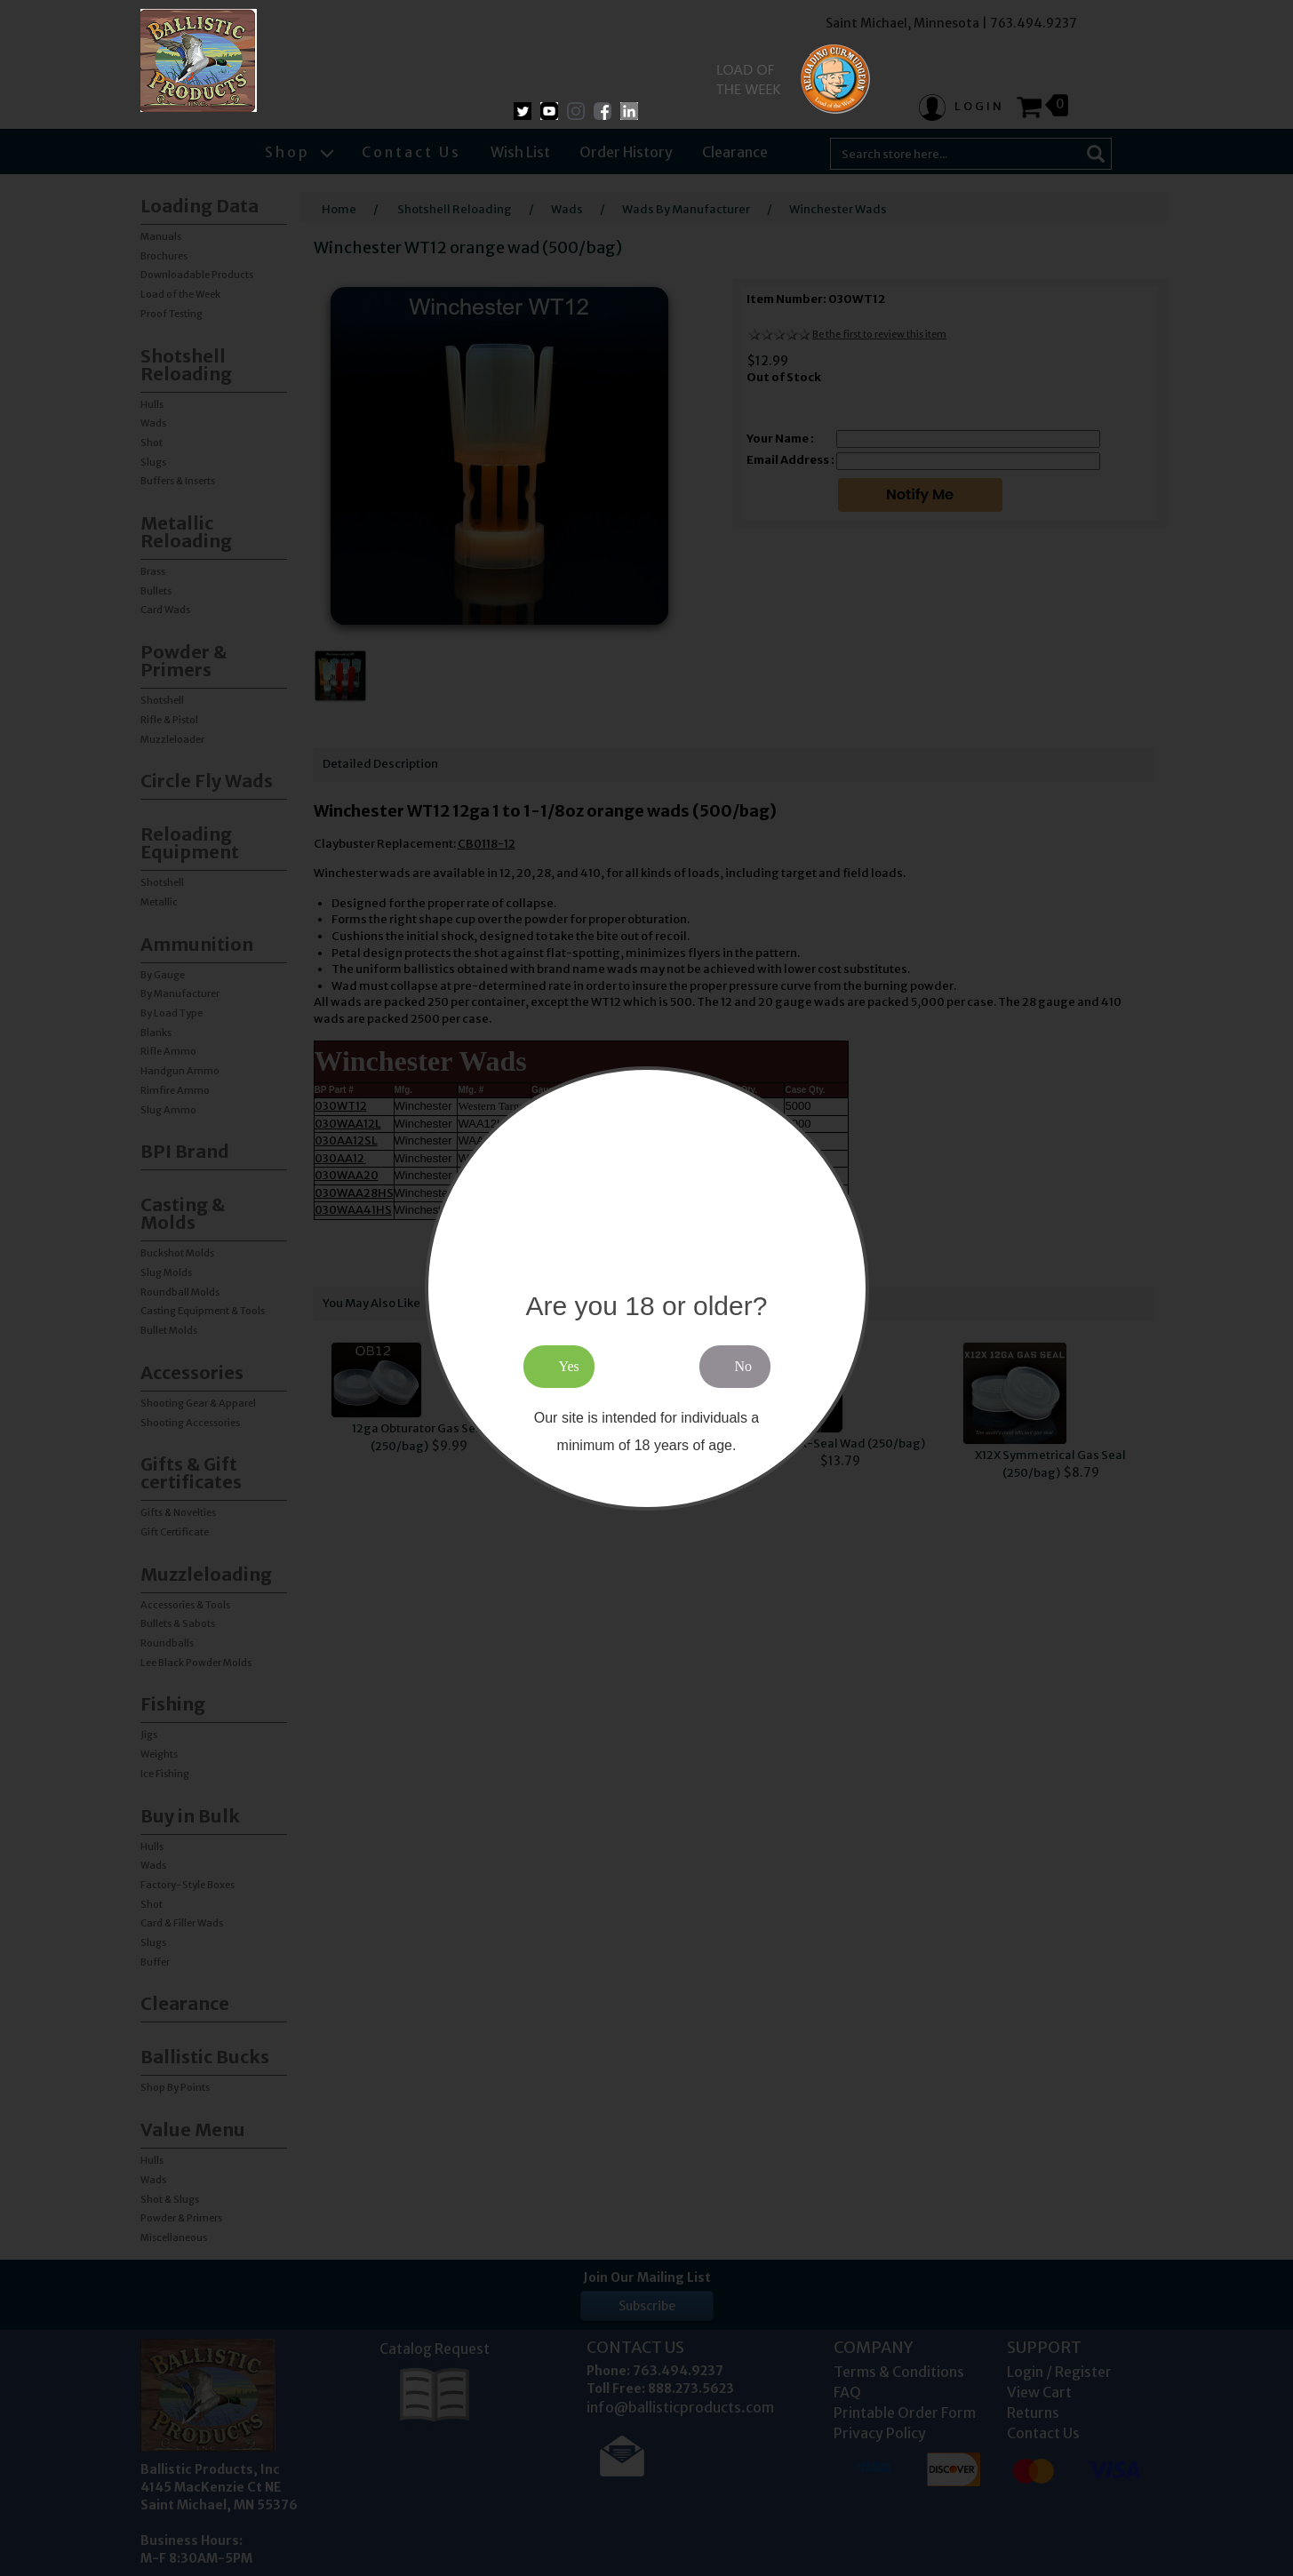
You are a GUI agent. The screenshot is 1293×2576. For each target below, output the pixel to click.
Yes (569, 1366)
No (744, 1366)
